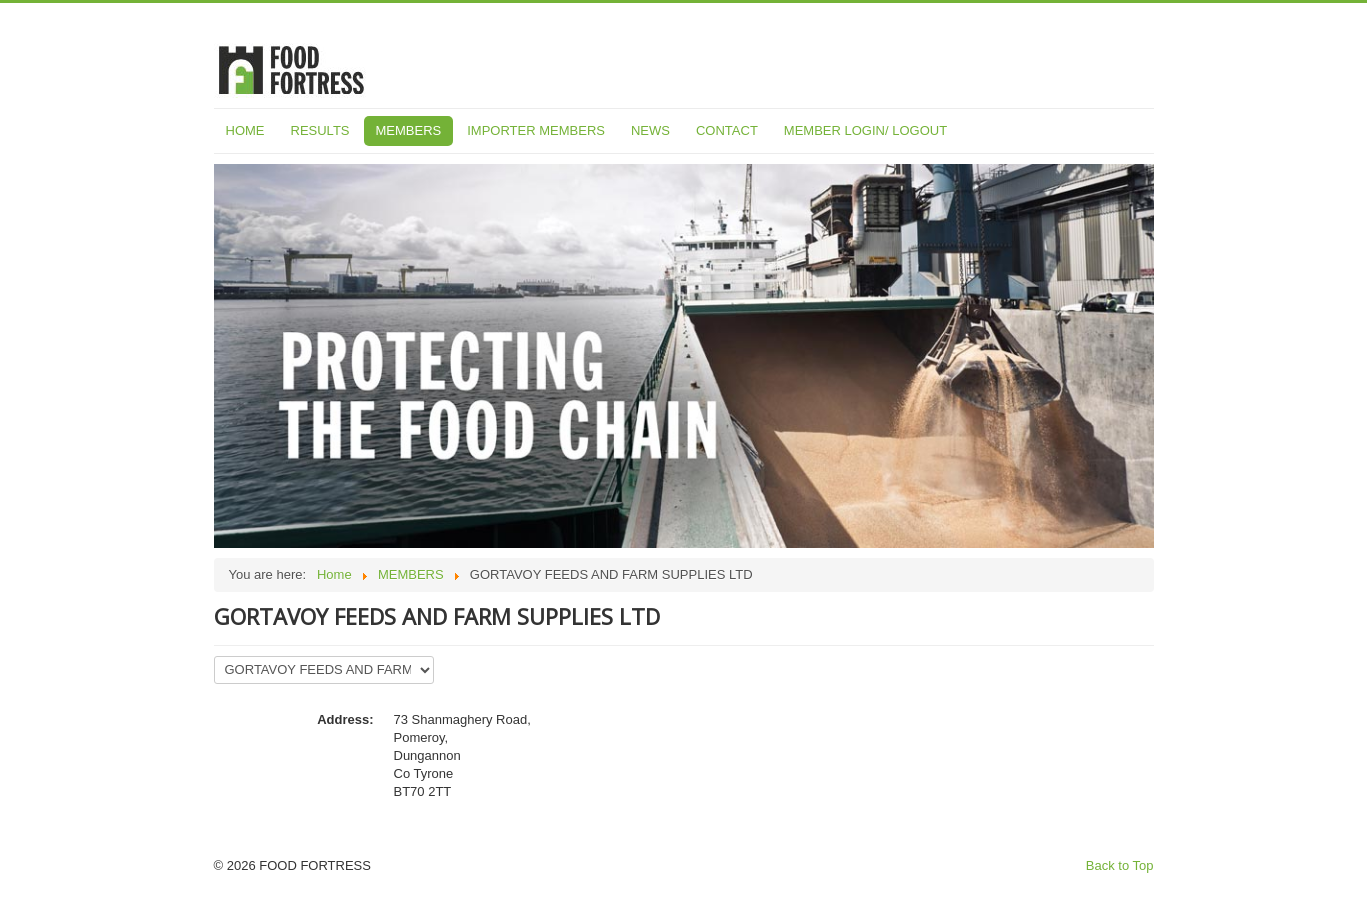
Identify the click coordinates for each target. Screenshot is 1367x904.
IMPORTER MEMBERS (536, 130)
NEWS (650, 130)
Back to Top (1120, 865)
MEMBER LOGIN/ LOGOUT (865, 130)
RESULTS (320, 130)
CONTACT (727, 130)
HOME (245, 130)
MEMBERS (409, 130)
